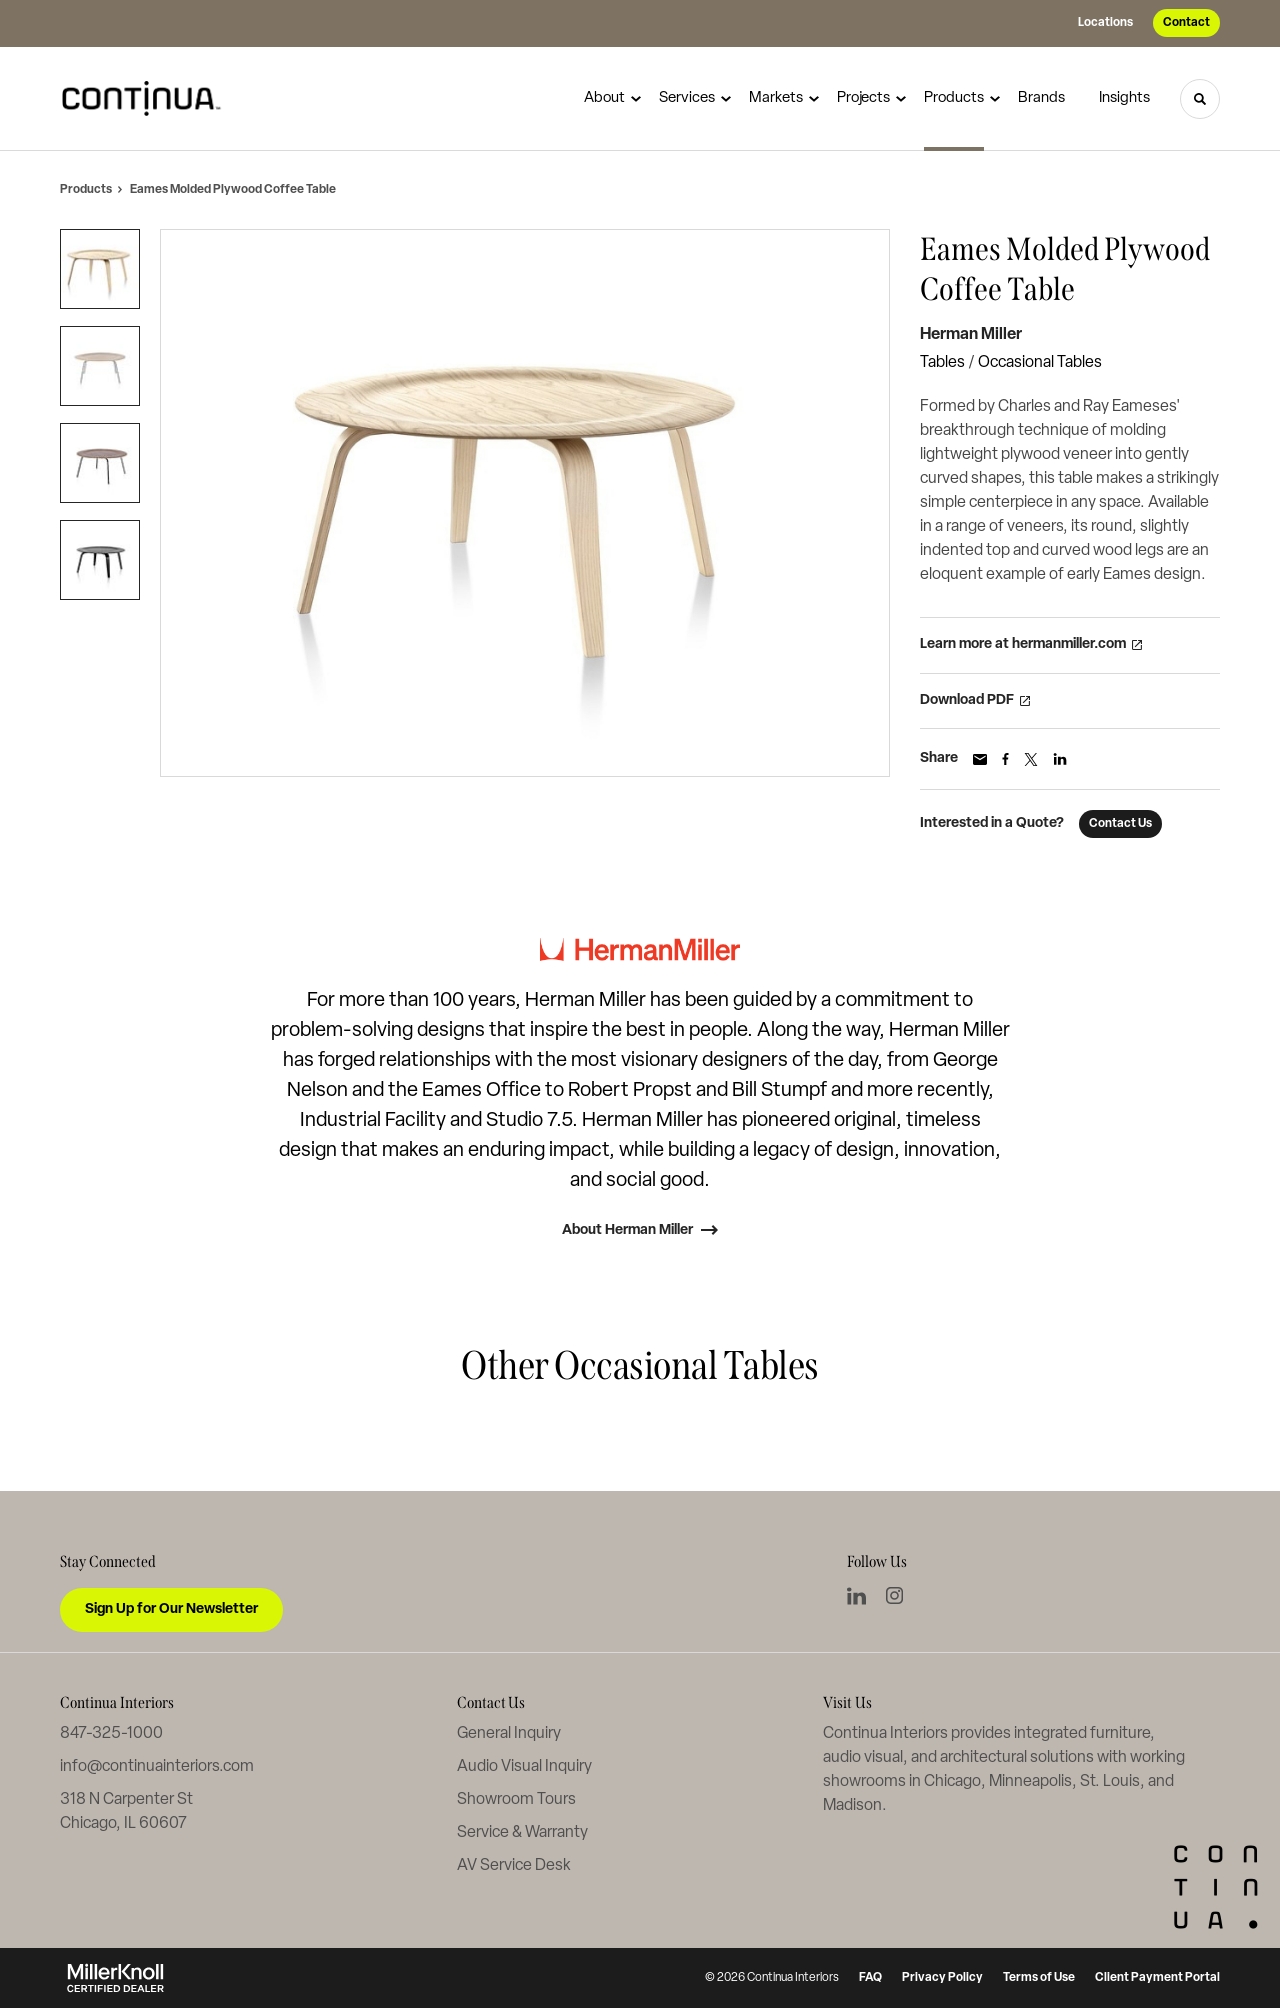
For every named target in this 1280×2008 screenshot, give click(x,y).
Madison (852, 1806)
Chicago (952, 1782)
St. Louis (1110, 1782)
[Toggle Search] (1200, 99)
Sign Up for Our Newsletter (171, 1609)
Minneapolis (1030, 1782)
